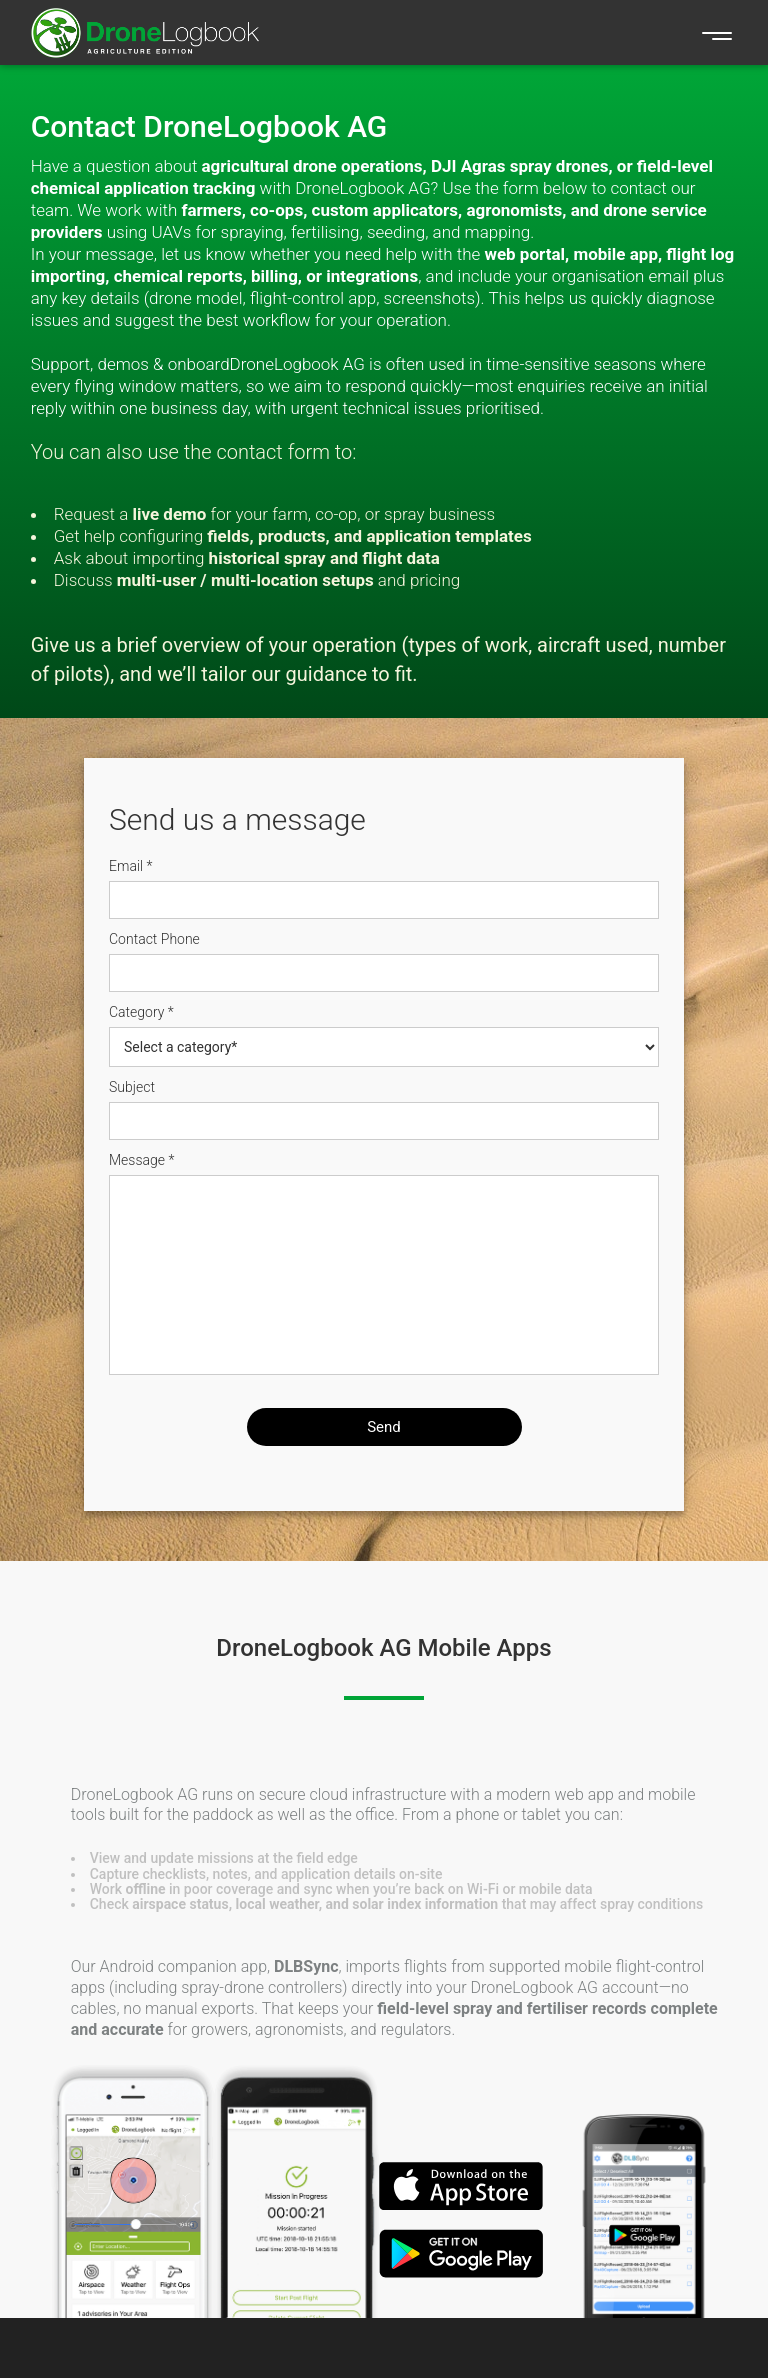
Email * (131, 866)
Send (384, 1427)
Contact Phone (154, 939)
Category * (141, 1012)
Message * (141, 1160)
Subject (132, 1087)
